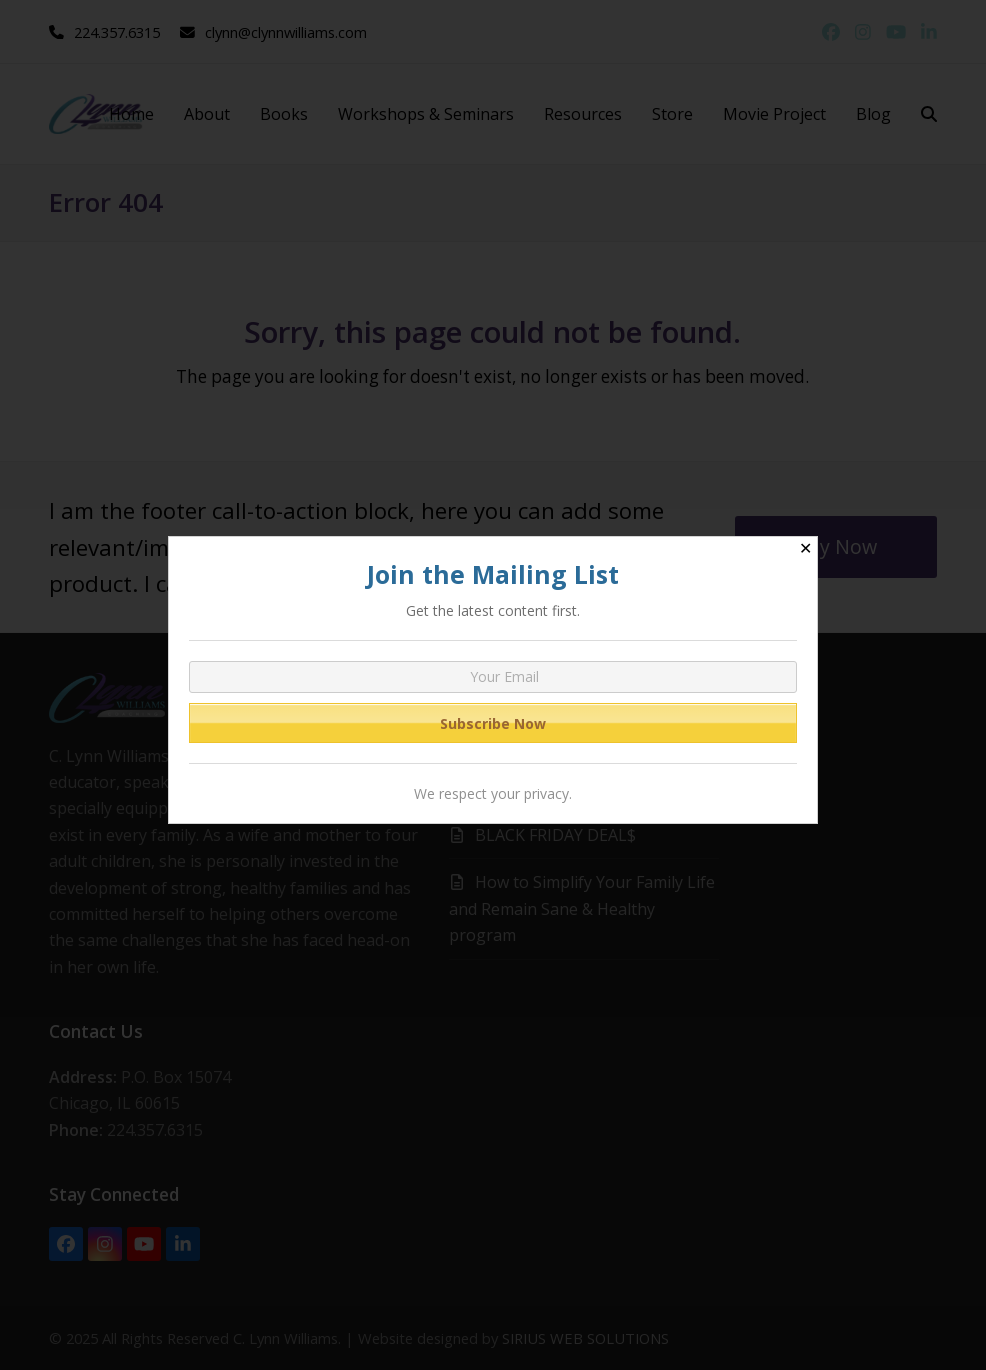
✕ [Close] (805, 548)
